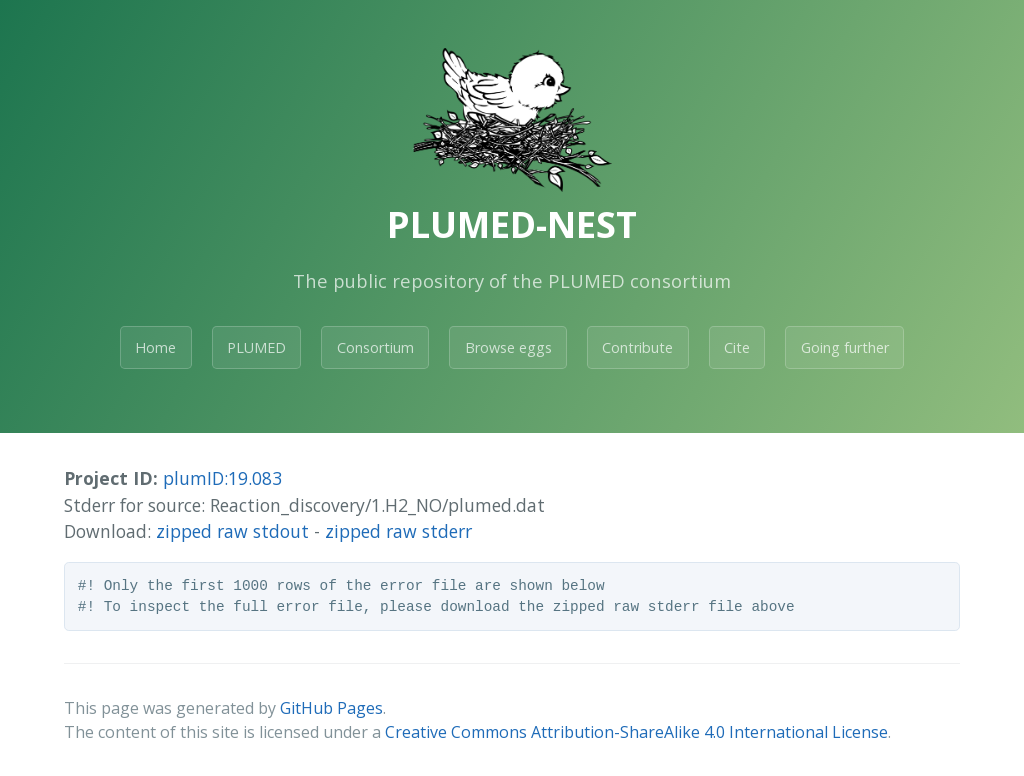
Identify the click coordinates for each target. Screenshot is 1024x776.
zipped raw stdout (232, 531)
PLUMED (256, 347)
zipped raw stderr (398, 531)
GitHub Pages (331, 708)
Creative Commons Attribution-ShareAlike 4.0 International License (636, 732)
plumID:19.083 (222, 478)
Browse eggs (508, 347)
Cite (737, 347)
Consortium (375, 347)
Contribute (637, 347)
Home (155, 347)
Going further (845, 347)
